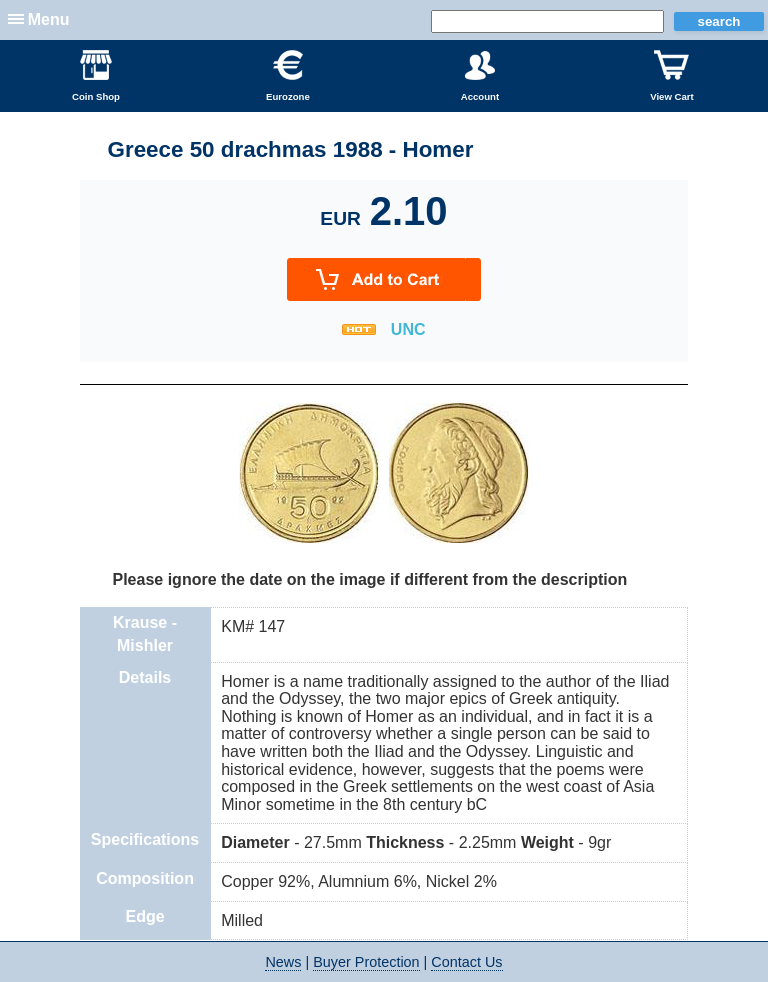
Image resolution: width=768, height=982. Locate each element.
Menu (49, 19)
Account (480, 76)
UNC (408, 329)
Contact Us (466, 962)
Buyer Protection (366, 962)
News (283, 962)
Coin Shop (96, 76)
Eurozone (288, 76)
